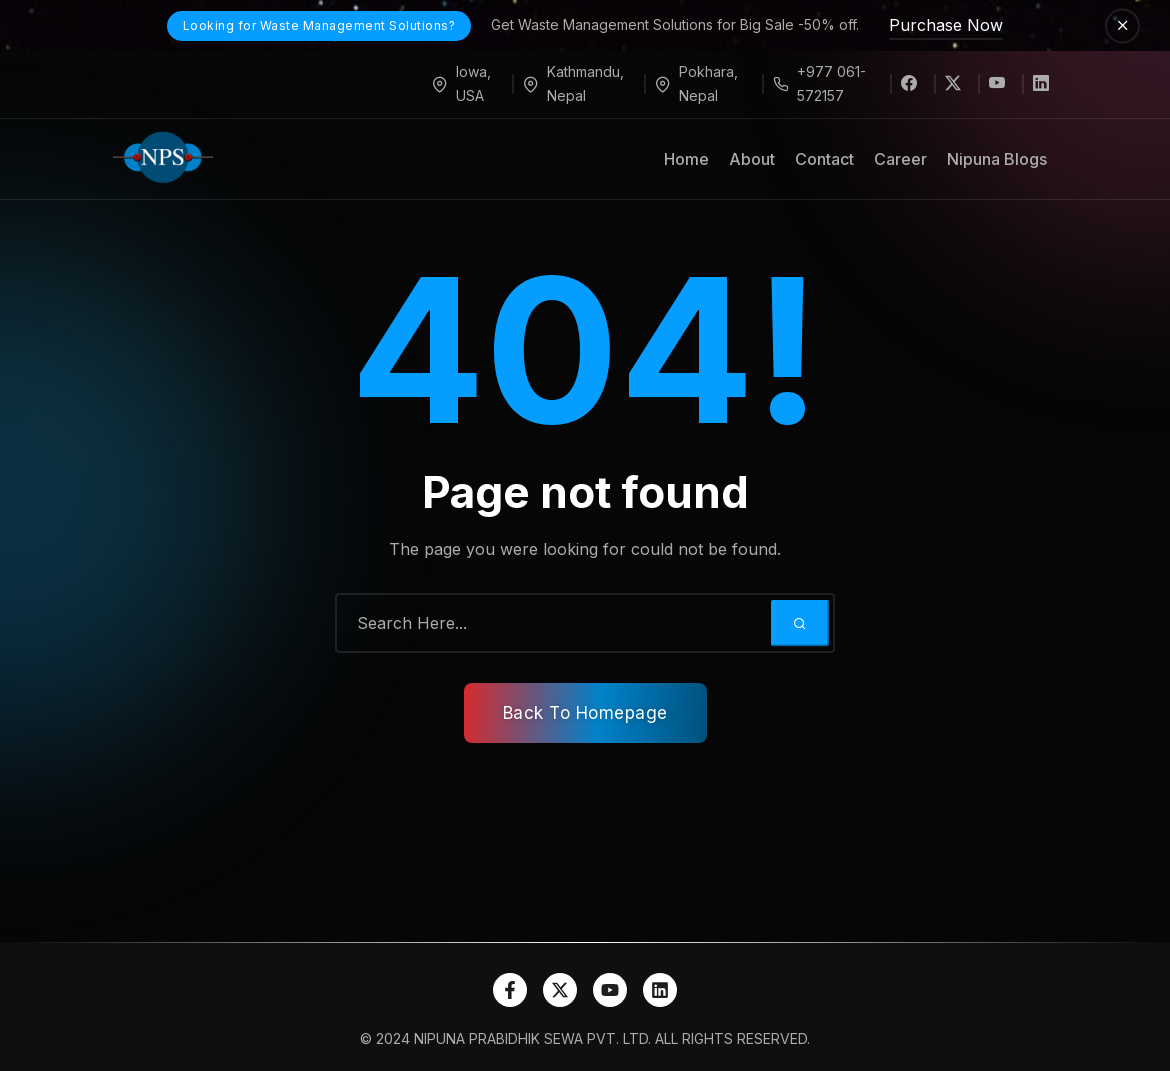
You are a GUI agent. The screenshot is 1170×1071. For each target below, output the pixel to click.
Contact (824, 159)
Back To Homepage (585, 713)
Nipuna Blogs (997, 159)
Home (686, 159)
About (752, 159)
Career (900, 159)
